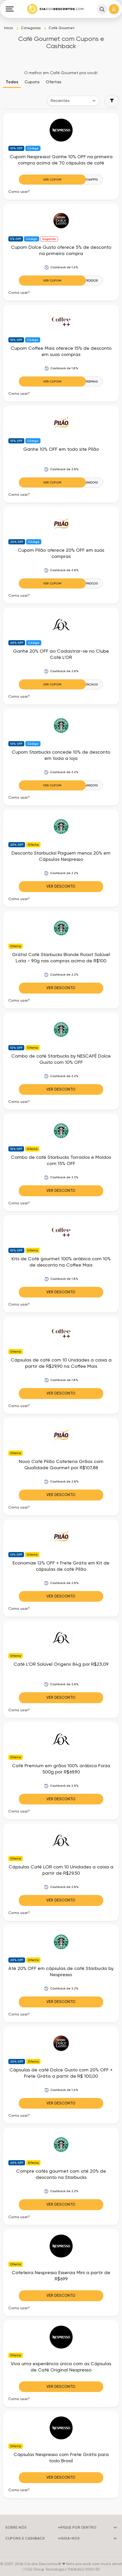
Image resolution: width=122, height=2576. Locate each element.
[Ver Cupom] (61, 179)
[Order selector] (73, 101)
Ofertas (53, 81)
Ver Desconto (61, 886)
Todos (12, 81)
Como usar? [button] (19, 191)
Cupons (32, 81)
